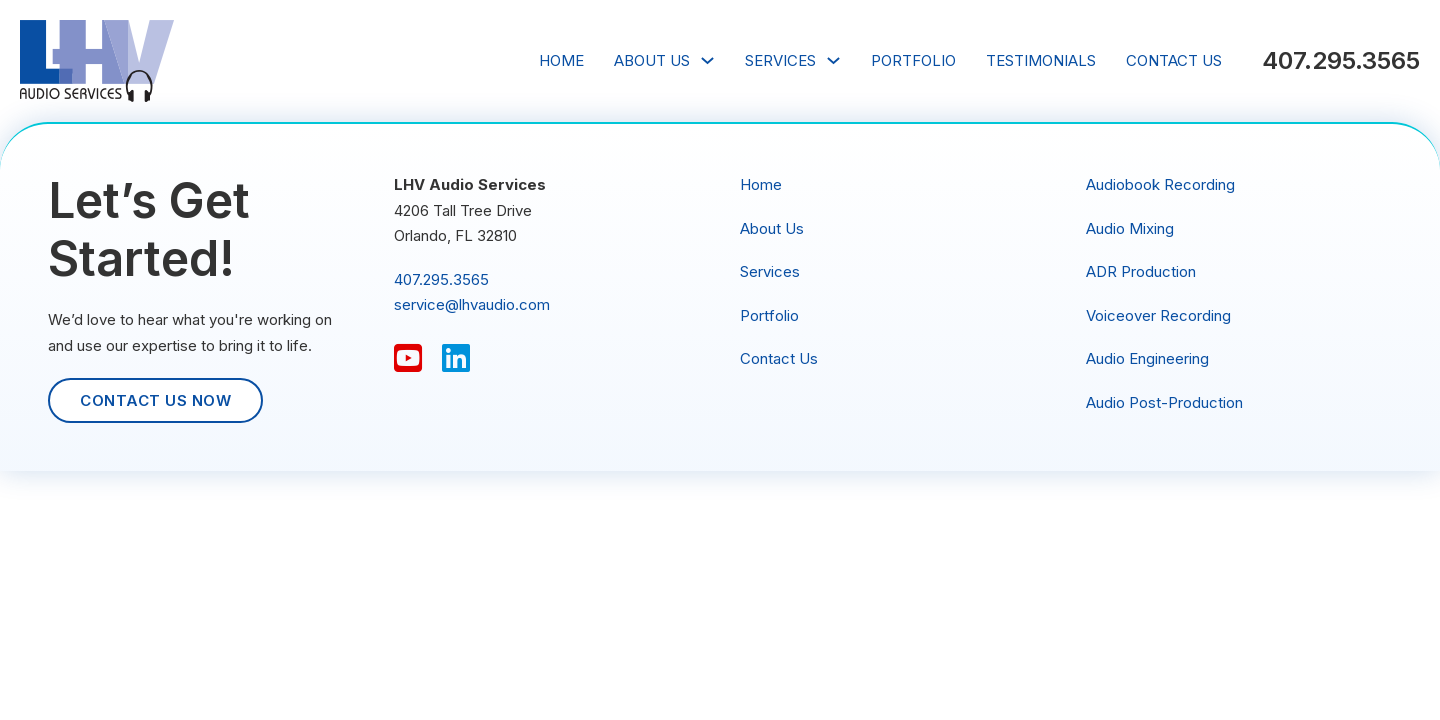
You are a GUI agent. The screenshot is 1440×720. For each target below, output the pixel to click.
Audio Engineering (1147, 358)
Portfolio (913, 60)
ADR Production (1141, 271)
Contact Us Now (155, 400)
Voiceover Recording (1158, 315)
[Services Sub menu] (833, 60)
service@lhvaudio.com (472, 304)
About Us (652, 60)
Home (561, 60)
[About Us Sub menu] (707, 60)
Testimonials (1041, 60)
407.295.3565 (1341, 60)
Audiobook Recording (1160, 184)
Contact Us (1174, 60)
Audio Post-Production (1164, 402)
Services (780, 60)
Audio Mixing (1130, 228)
